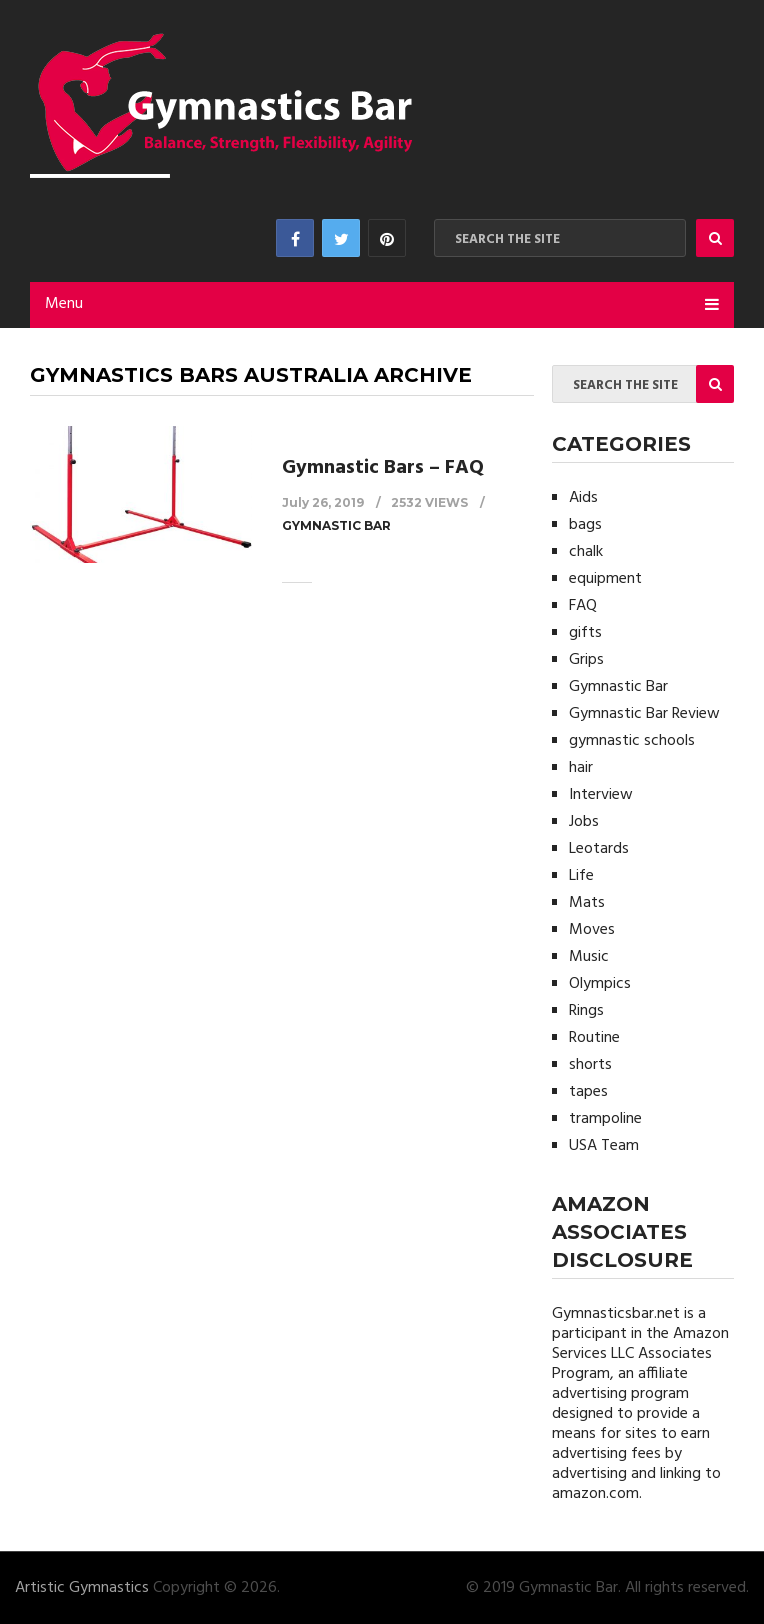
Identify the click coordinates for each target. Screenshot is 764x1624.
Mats (587, 903)
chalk (586, 552)
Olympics (600, 984)
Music (589, 957)
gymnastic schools (632, 741)
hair (581, 768)
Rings (586, 1011)
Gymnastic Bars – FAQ (383, 468)
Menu (64, 304)
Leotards (599, 849)
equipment (605, 579)
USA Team (604, 1146)
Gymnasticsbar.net (616, 1314)
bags (585, 525)
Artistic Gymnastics (82, 1588)
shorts (590, 1065)
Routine (594, 1038)
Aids (583, 498)
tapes (588, 1092)
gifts (585, 633)
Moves (592, 930)
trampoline (605, 1119)
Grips (586, 660)
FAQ (583, 606)
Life (581, 876)
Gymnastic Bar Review (644, 714)
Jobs (584, 822)
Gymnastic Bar (336, 525)
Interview (601, 795)
